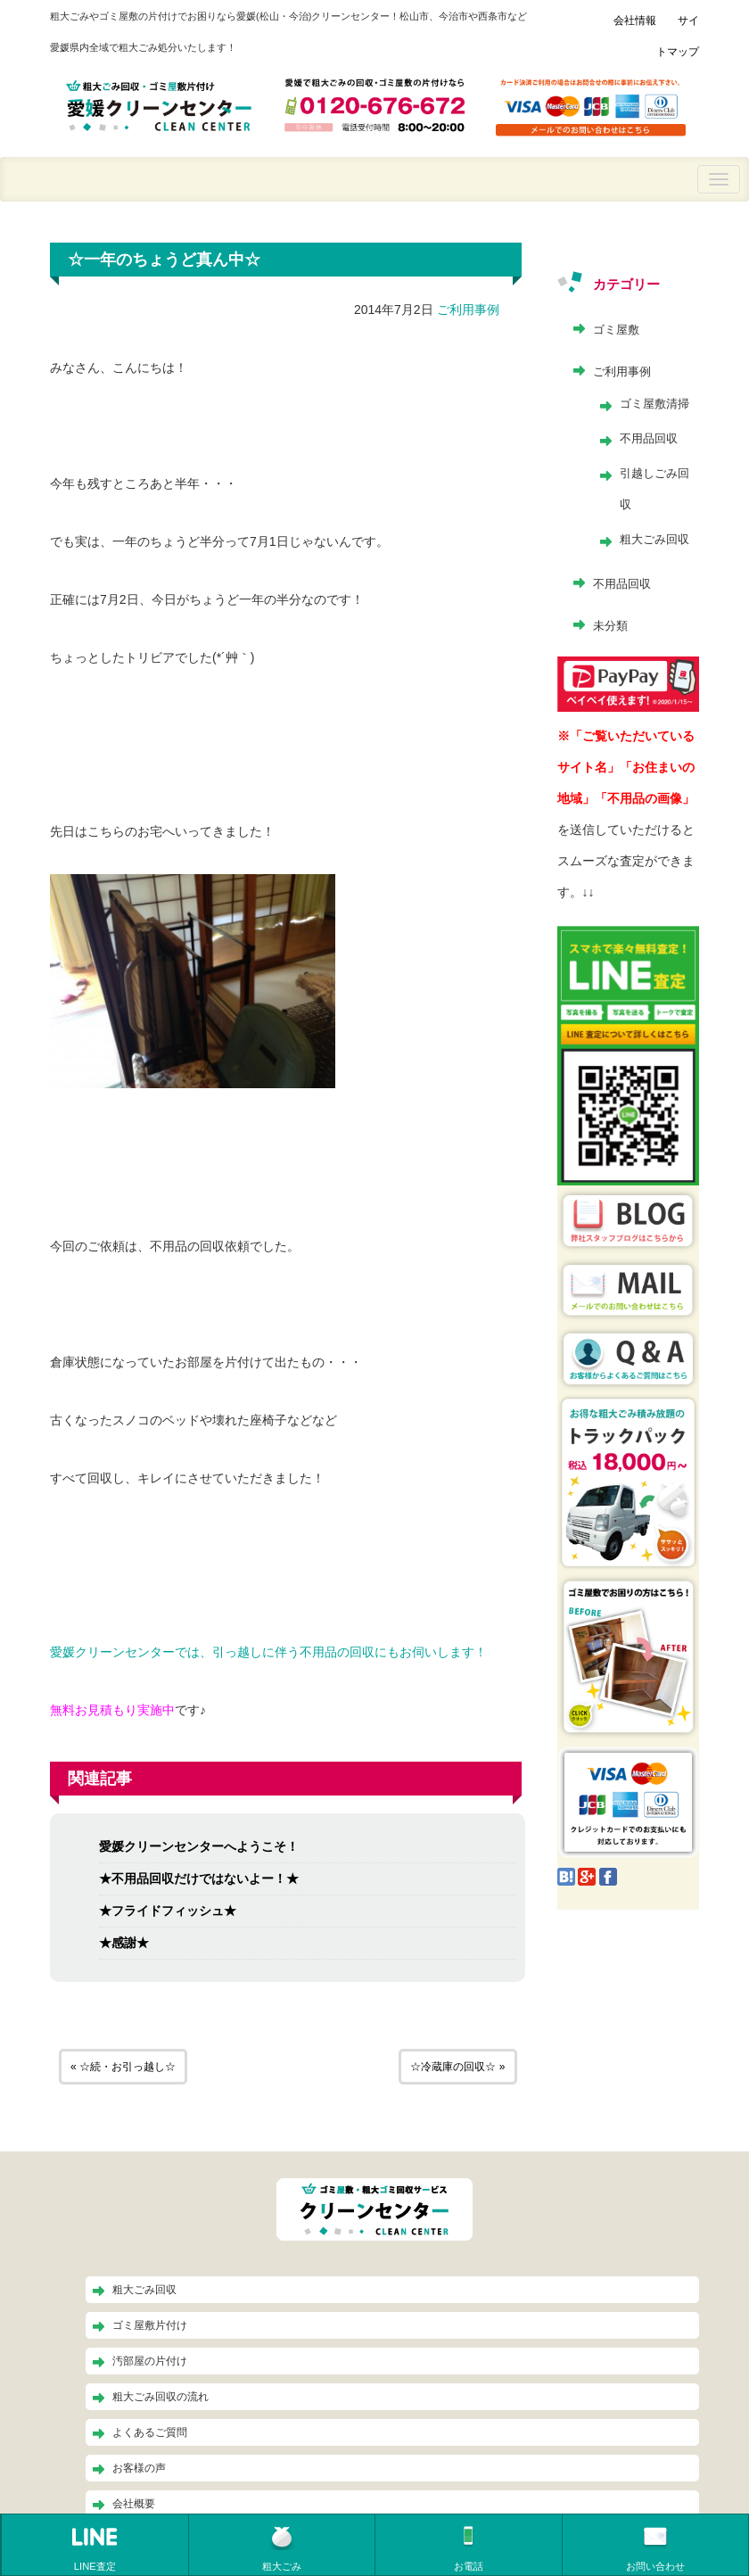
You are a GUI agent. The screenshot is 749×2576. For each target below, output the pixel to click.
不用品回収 (649, 438)
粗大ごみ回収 (654, 539)
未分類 (610, 625)
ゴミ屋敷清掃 (654, 403)
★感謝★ (124, 1943)
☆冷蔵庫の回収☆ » (457, 2066)
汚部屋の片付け (149, 2361)
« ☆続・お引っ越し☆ (123, 2066)
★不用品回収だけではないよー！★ (199, 1878)
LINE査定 (94, 2547)
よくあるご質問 (149, 2432)
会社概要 (133, 2504)
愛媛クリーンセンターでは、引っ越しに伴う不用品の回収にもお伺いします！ (268, 1652)
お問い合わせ (655, 2547)
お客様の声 (139, 2468)
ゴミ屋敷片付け (149, 2325)
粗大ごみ (281, 2547)
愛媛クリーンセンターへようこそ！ (199, 1846)
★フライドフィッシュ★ (167, 1910)
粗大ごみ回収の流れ (160, 2396)
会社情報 (634, 20)
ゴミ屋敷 (616, 329)
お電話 (468, 2547)
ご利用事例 (468, 309)
